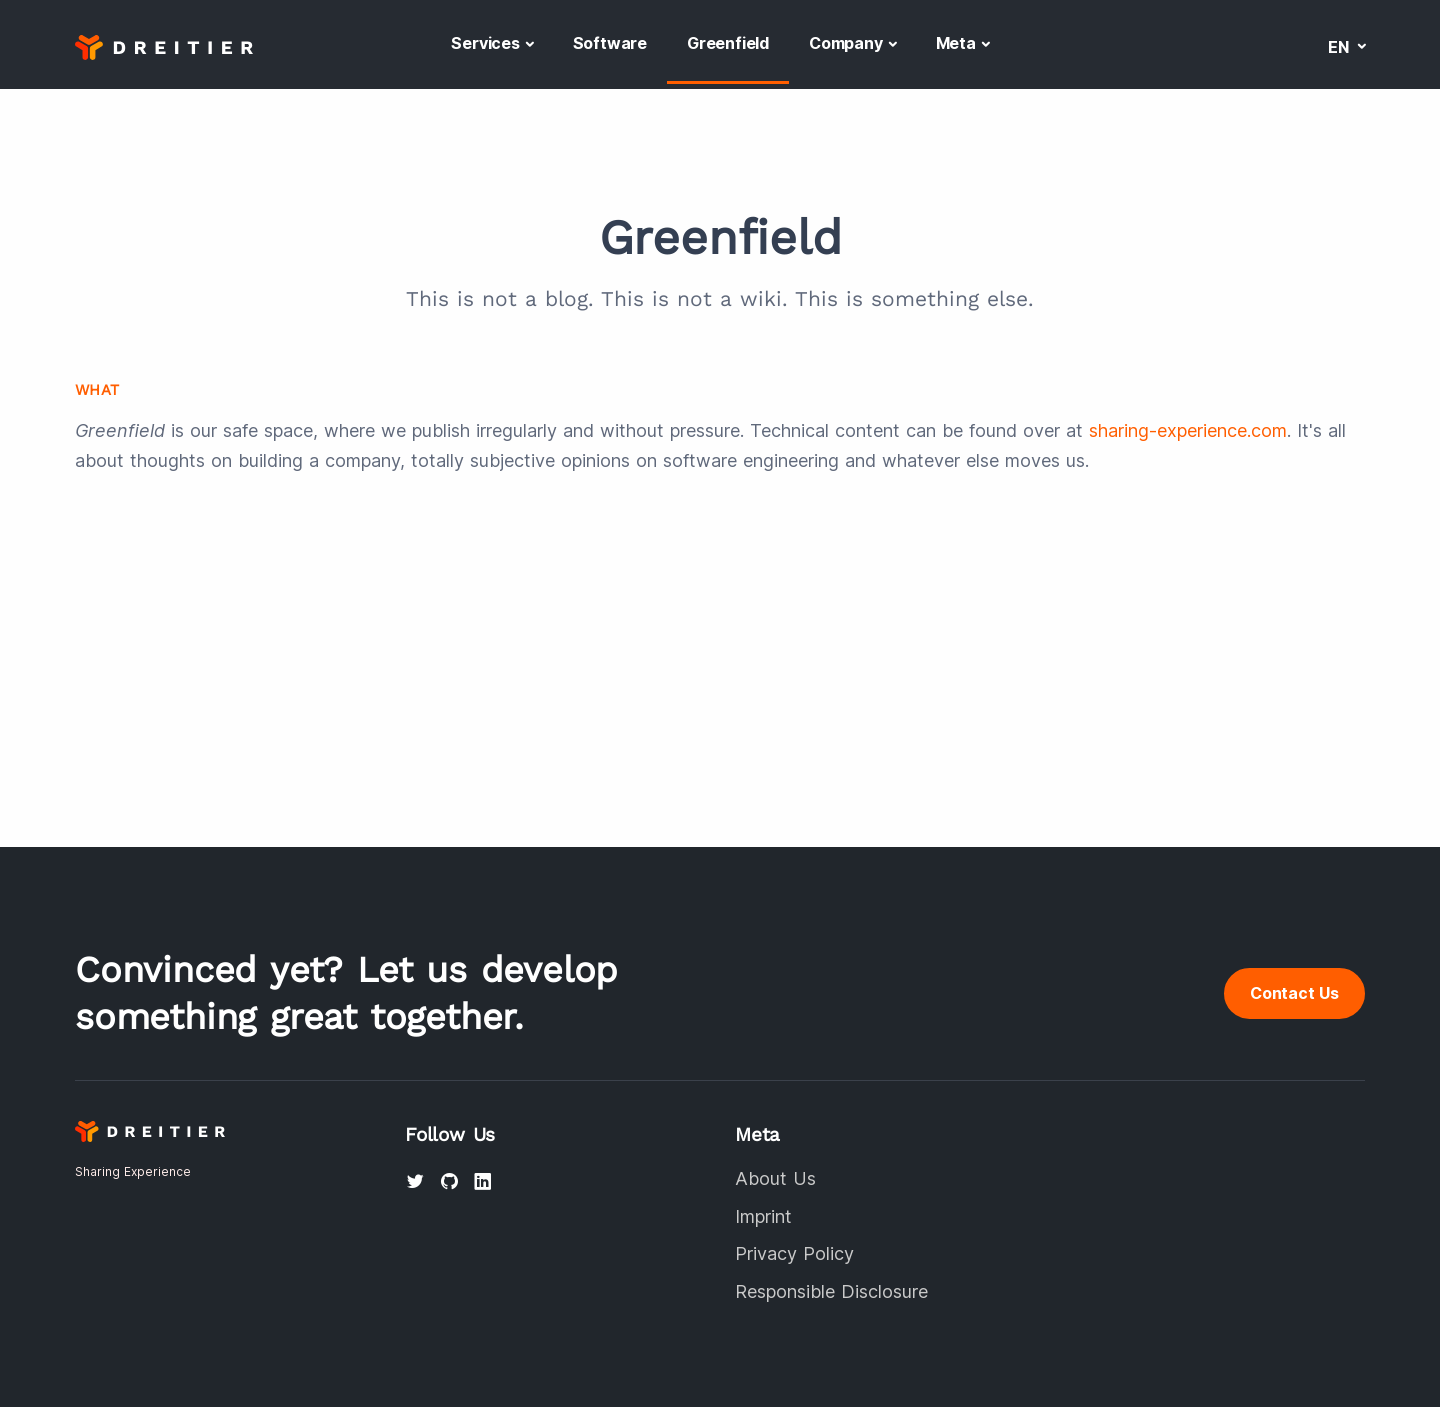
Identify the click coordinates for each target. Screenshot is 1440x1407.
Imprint (763, 1216)
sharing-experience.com (1188, 430)
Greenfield (728, 43)
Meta (956, 43)
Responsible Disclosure (831, 1291)
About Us (775, 1178)
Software (610, 43)
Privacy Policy (794, 1253)
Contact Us (1294, 993)
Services (485, 43)
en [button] (1340, 47)
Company (846, 43)
